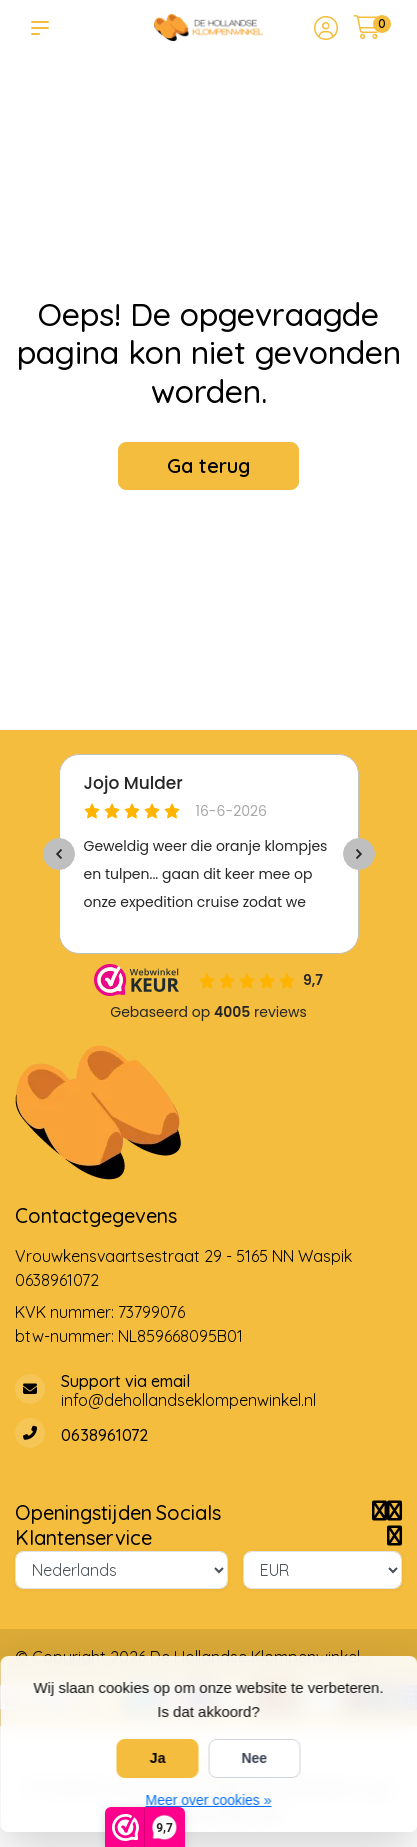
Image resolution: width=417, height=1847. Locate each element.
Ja (158, 1758)
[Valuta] (323, 1570)
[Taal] (121, 1570)
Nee (254, 1758)
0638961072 (57, 1280)
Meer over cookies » (208, 1800)
